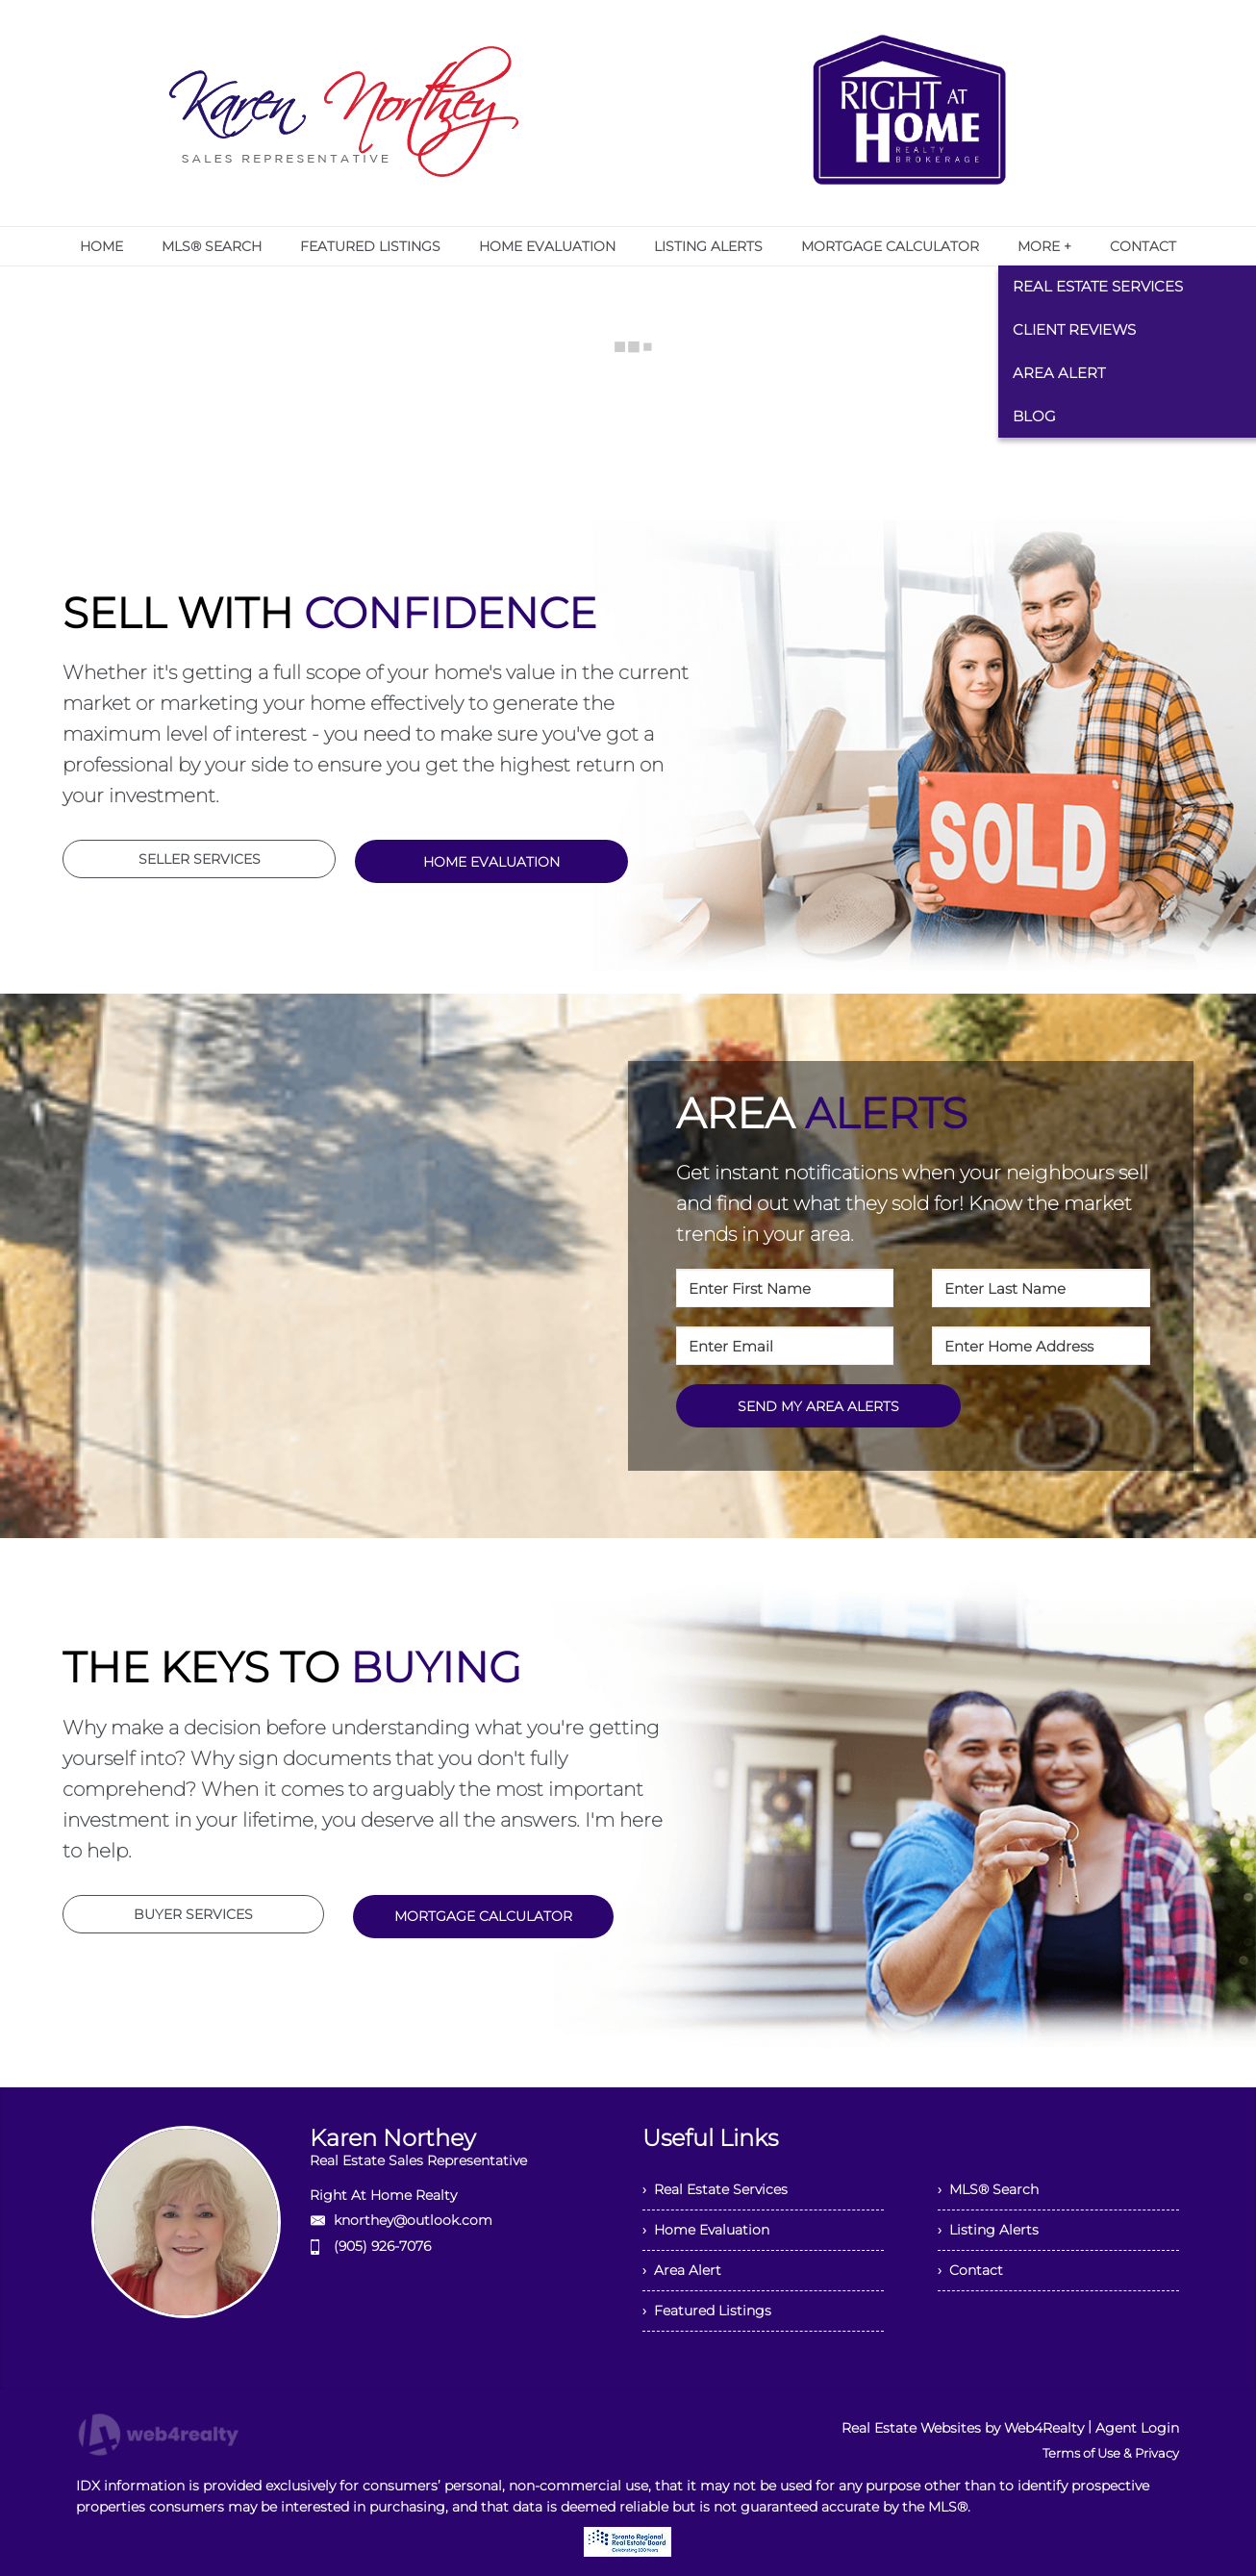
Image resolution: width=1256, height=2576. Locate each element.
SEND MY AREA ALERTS (818, 1406)
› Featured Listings (706, 2310)
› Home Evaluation (705, 2229)
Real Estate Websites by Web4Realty (963, 2428)
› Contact (970, 2270)
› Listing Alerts (988, 2229)
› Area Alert (681, 2270)
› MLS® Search (988, 2189)
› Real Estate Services (715, 2189)
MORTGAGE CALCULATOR (483, 1916)
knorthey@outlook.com (413, 2220)
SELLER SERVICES (199, 859)
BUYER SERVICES (193, 1914)
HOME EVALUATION (491, 862)
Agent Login (1137, 2428)
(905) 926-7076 (382, 2246)
